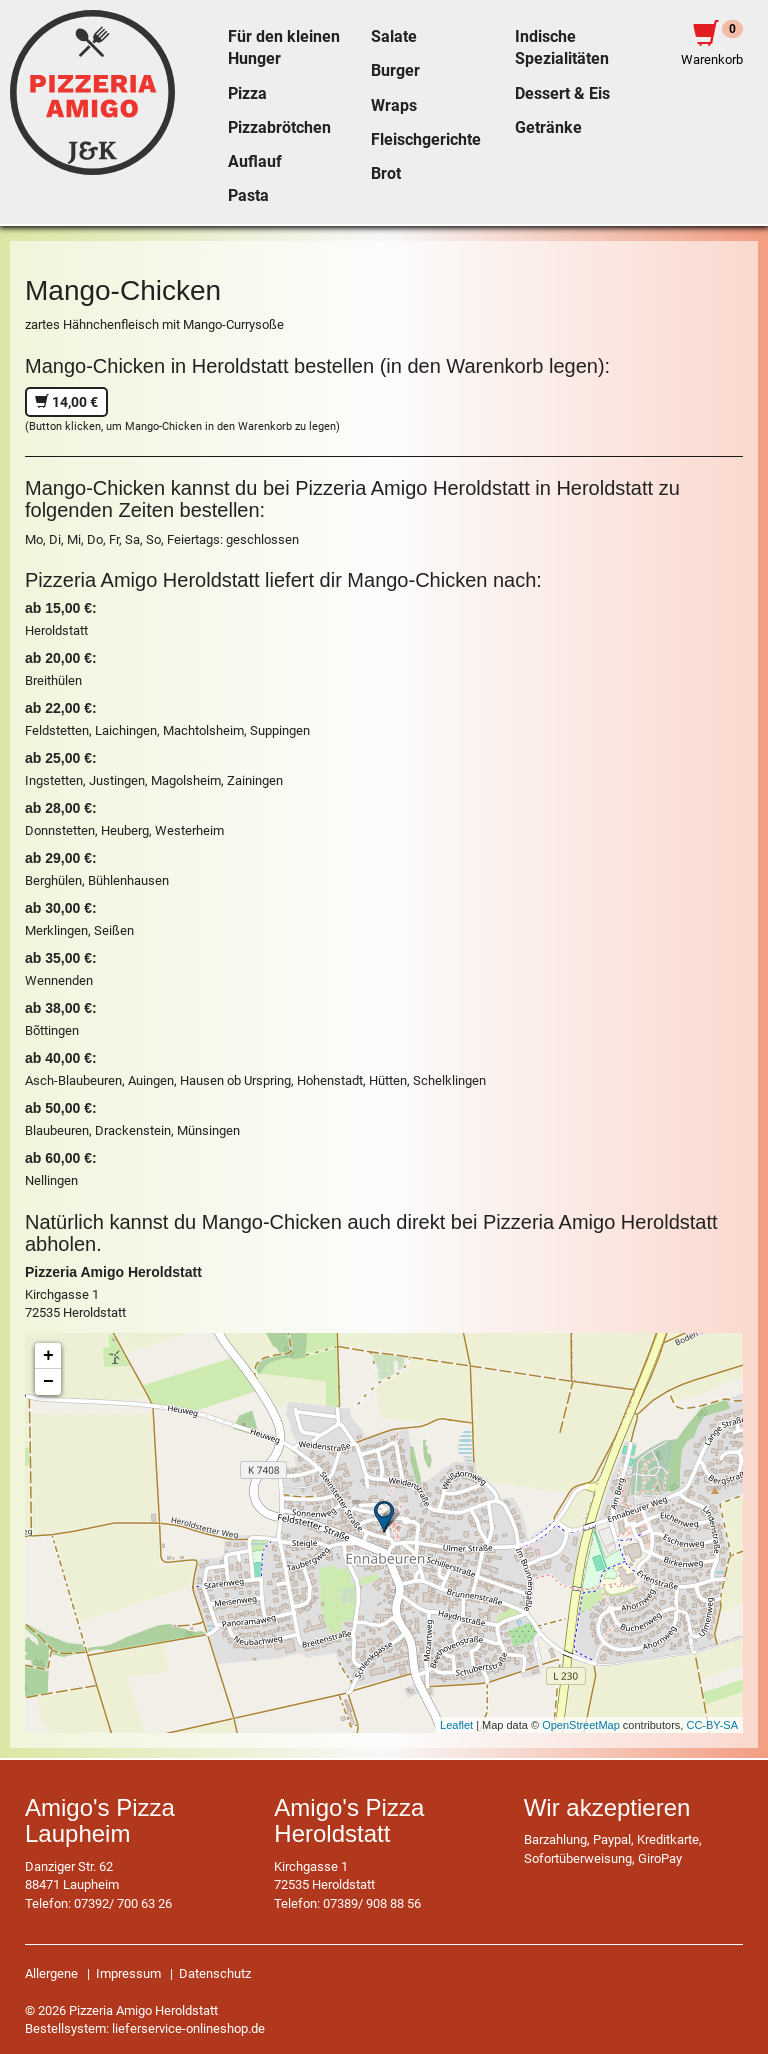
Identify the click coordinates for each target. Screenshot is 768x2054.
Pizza (247, 94)
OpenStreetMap (581, 1725)
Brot (386, 174)
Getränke (548, 128)
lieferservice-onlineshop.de (188, 2028)
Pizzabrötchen (279, 128)
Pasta (248, 196)
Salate (394, 37)
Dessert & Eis (562, 94)
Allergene (51, 1973)
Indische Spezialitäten (562, 48)
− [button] (48, 1382)
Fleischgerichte (426, 140)
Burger (395, 71)
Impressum (128, 1973)
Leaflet (456, 1725)
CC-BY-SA (712, 1725)
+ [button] (48, 1356)
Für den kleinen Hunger (284, 48)
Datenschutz (215, 1973)
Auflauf (255, 162)
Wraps (394, 106)
